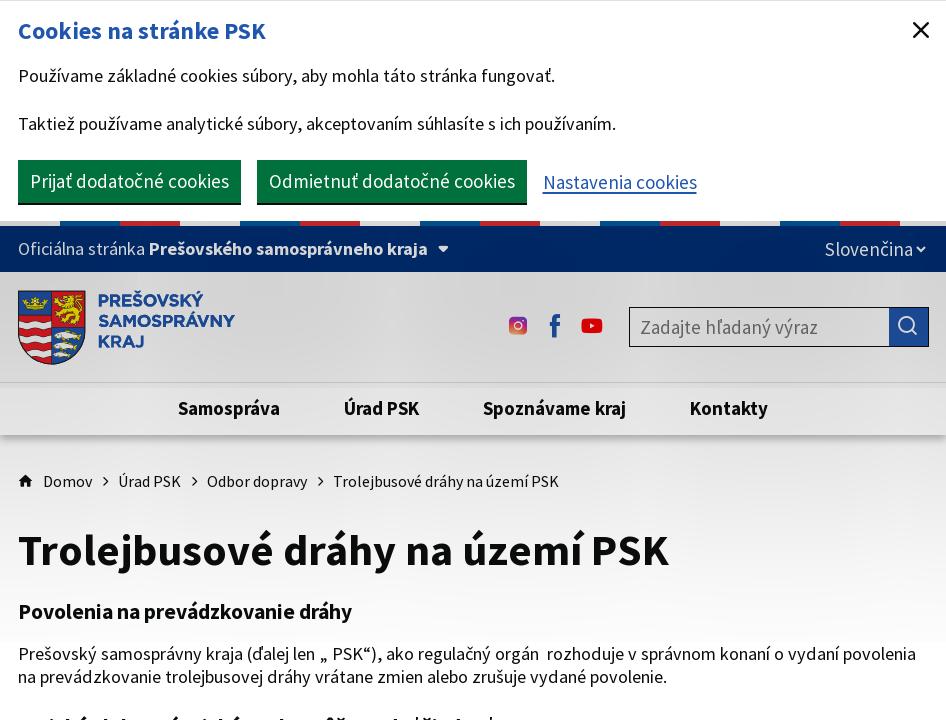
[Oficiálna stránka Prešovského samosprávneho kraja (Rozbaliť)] (233, 249)
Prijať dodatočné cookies (129, 181)
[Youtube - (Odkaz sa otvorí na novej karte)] (592, 327)
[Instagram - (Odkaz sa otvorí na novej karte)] (518, 327)
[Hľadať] (909, 327)
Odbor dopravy (257, 481)
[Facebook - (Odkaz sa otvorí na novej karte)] (555, 327)
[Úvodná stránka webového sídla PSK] (127, 327)
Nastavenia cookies (620, 182)
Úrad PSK (149, 481)
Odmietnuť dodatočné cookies (392, 181)
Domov (67, 481)
